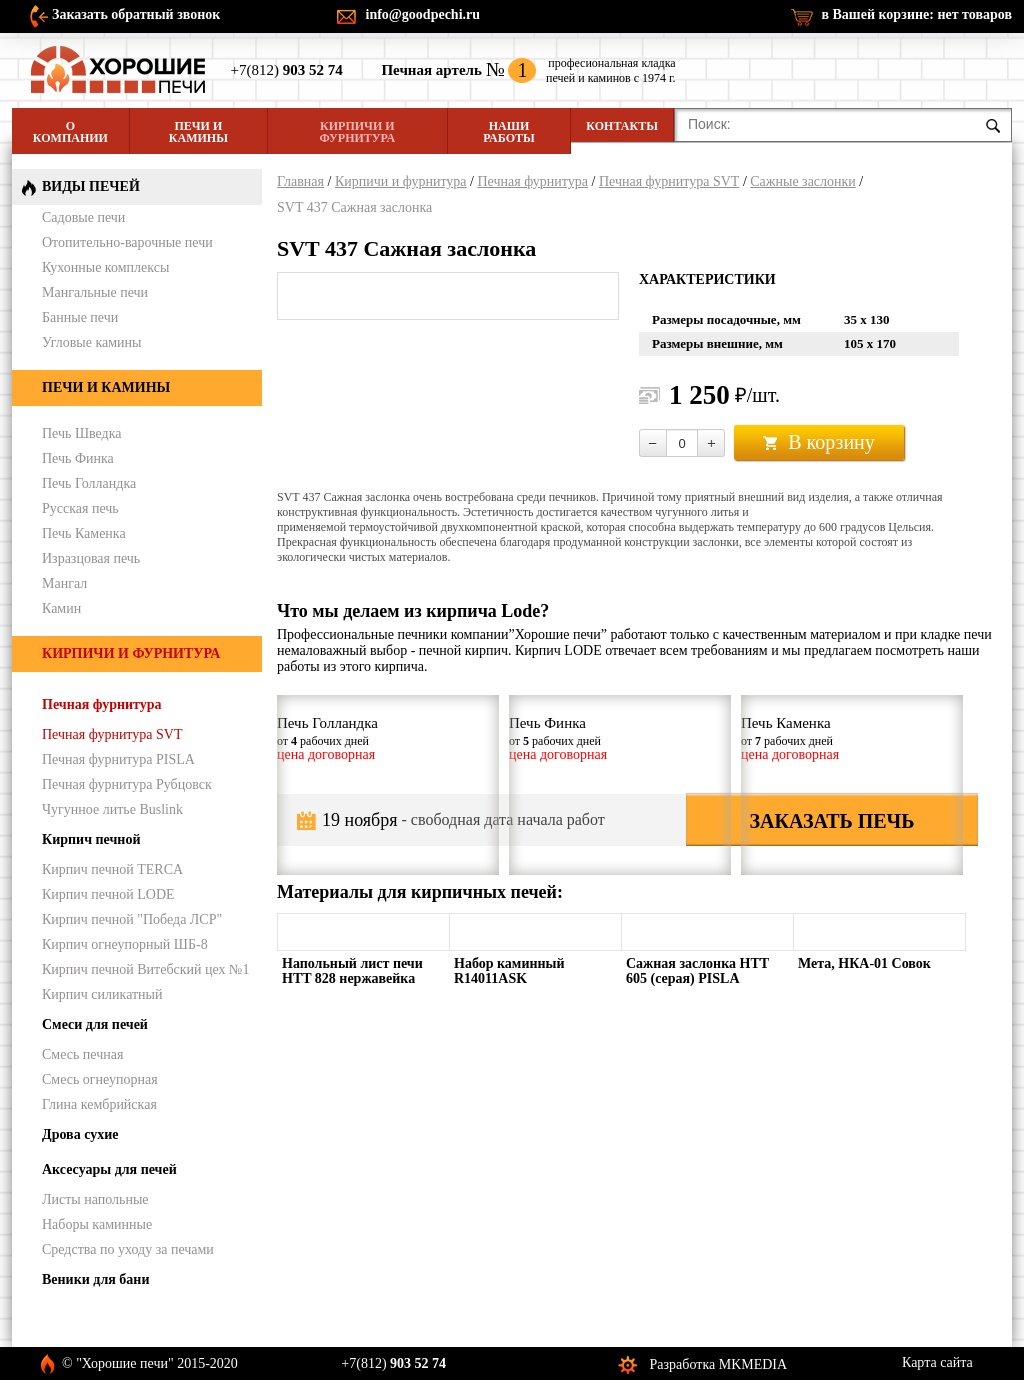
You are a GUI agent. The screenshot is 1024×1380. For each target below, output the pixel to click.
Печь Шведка (82, 433)
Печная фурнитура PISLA (118, 759)
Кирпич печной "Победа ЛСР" (132, 919)
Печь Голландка (89, 483)
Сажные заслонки (803, 181)
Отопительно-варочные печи (127, 242)
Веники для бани (95, 1279)
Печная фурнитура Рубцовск (127, 784)
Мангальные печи (95, 292)
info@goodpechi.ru (423, 14)
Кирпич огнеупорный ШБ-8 (125, 944)
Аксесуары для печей (109, 1169)
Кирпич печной (91, 839)
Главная (300, 181)
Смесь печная (82, 1054)
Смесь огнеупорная (100, 1079)
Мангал (64, 583)
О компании (70, 132)
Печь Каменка (84, 533)
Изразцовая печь (91, 558)
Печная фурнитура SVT (669, 181)
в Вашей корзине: (916, 14)
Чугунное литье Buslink (112, 809)
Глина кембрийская (99, 1104)
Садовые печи (83, 217)
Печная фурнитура (532, 181)
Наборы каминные (97, 1224)
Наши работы (508, 132)
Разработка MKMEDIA (719, 1364)
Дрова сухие (80, 1134)
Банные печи (80, 317)
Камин (61, 608)
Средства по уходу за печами (128, 1249)
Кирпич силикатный (102, 994)
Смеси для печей (95, 1024)
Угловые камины (91, 342)
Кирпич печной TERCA (112, 869)
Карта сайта (937, 1362)
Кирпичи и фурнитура (357, 132)
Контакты (622, 126)
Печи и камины (198, 132)
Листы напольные (95, 1199)
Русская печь (80, 508)
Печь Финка (78, 458)
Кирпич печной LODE (108, 894)
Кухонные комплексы (105, 267)
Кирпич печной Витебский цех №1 (145, 969)
